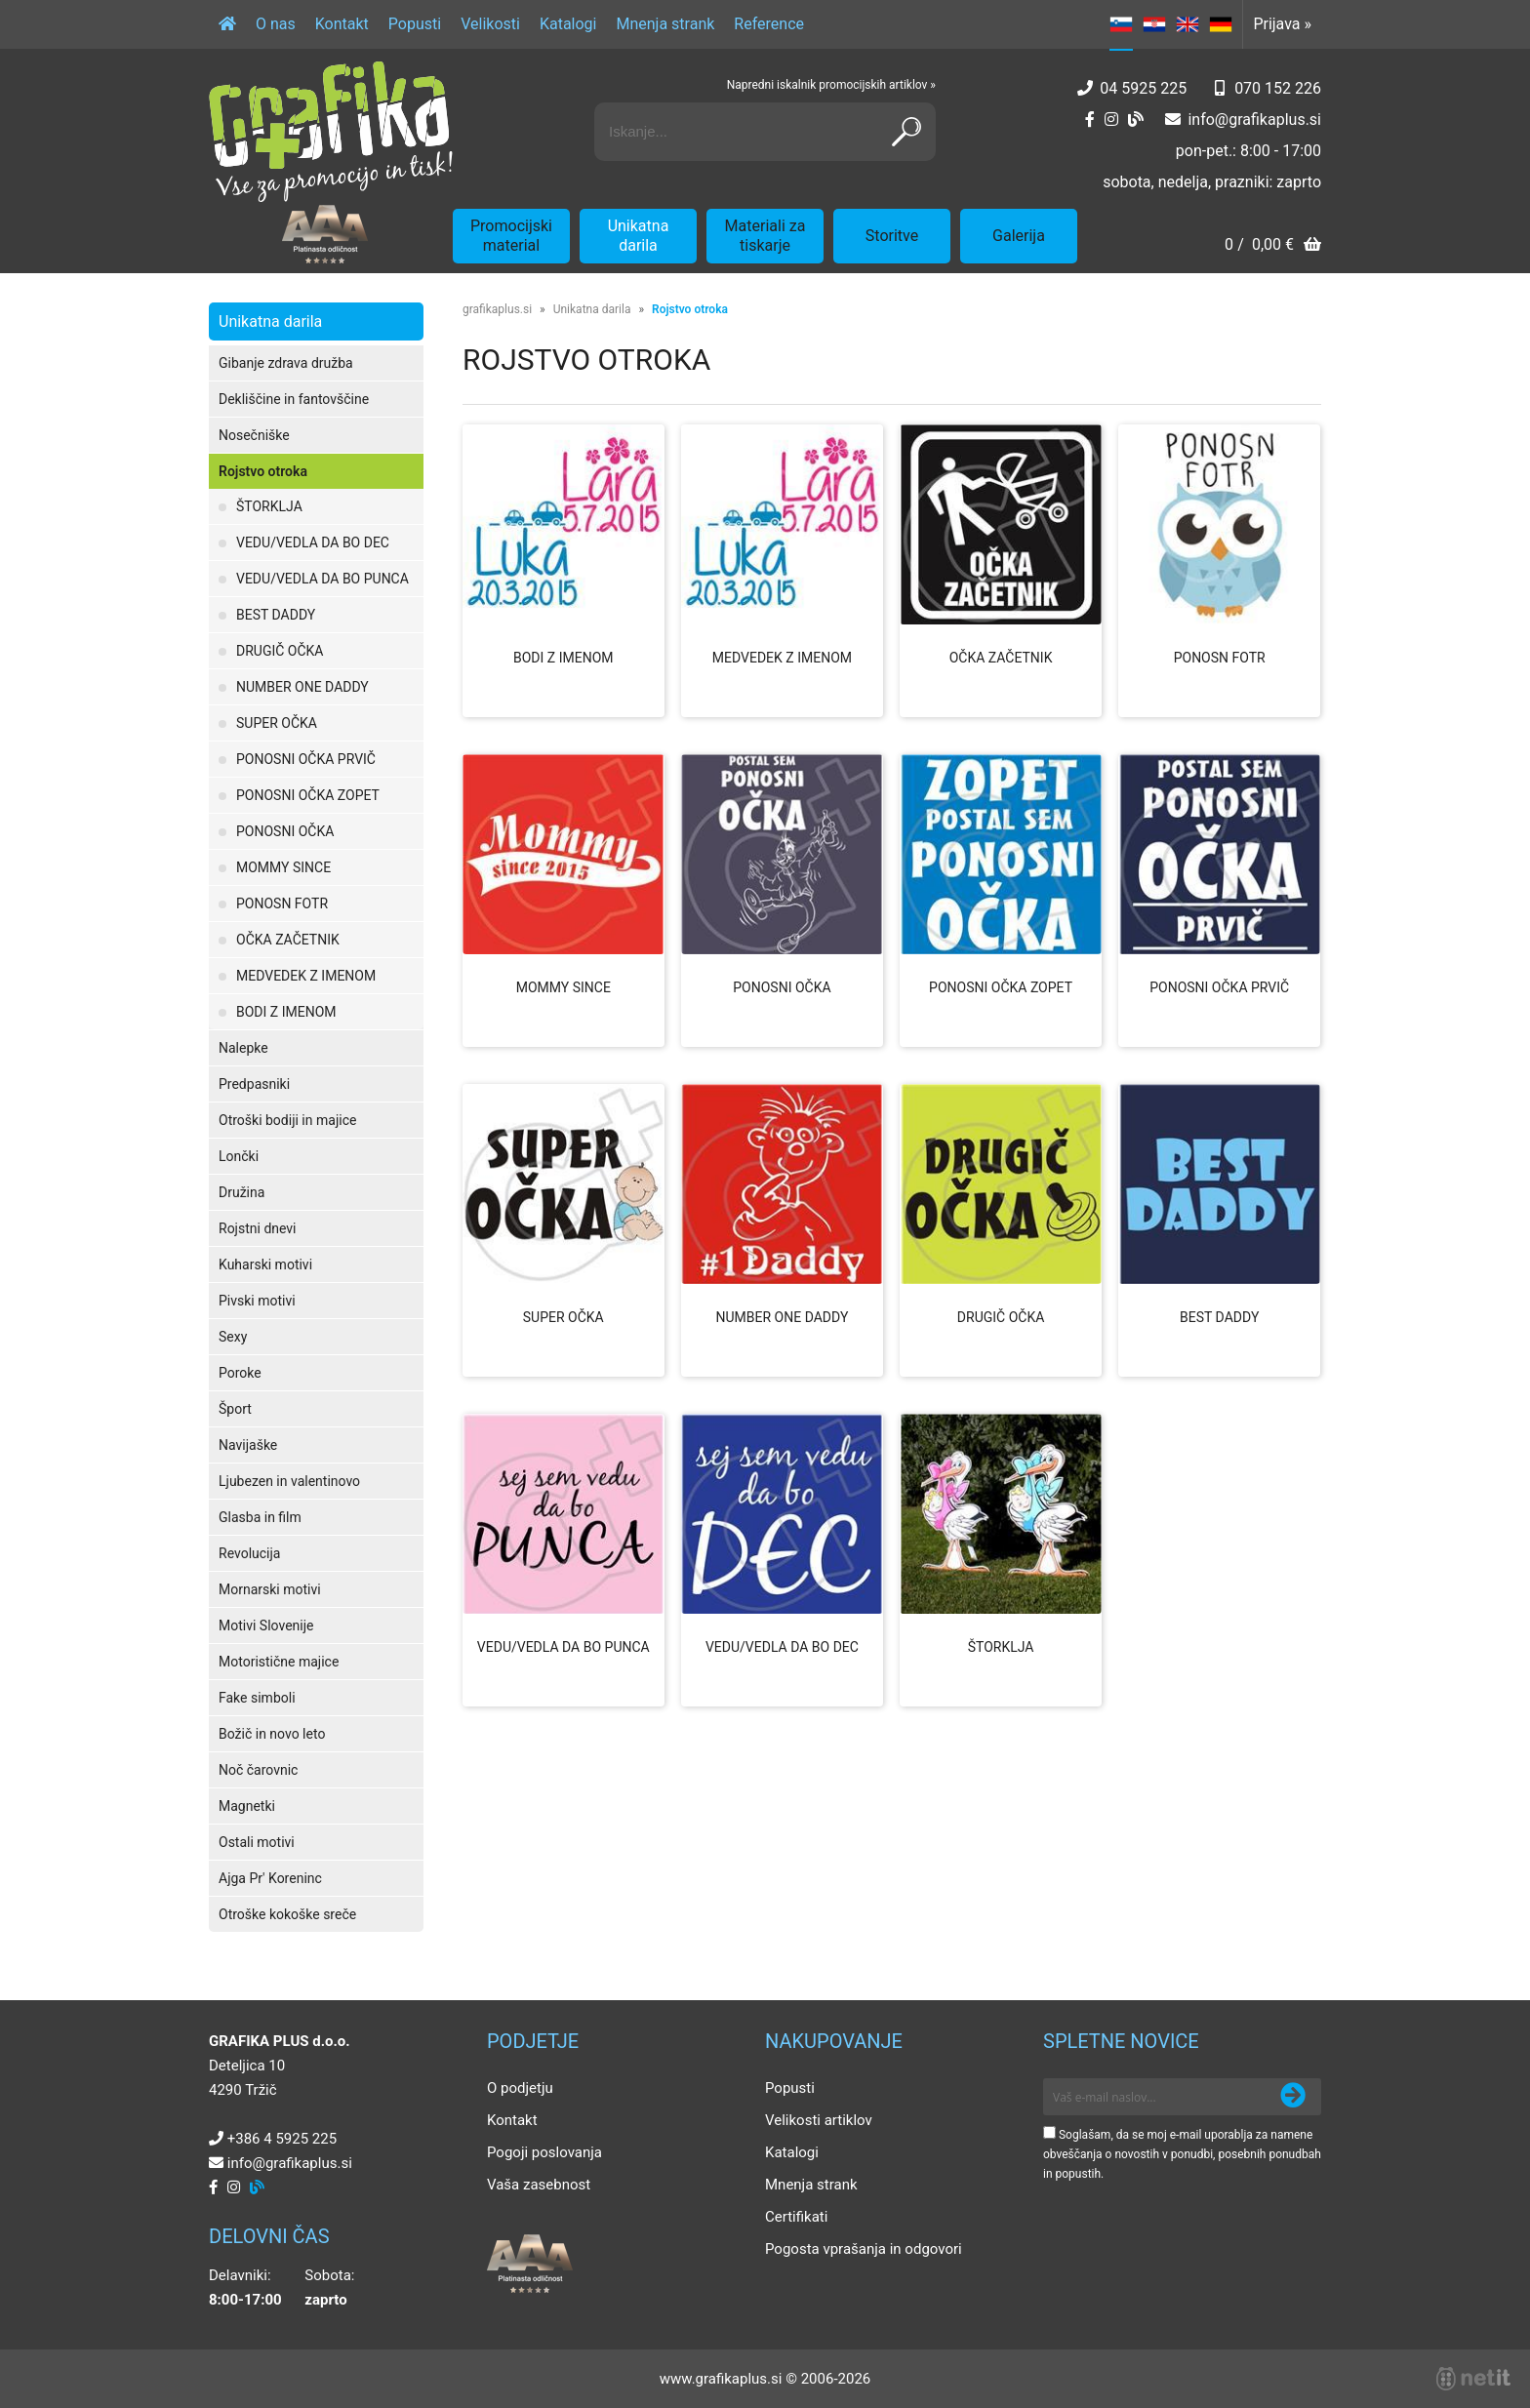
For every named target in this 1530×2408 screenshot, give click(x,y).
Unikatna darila (638, 236)
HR (1154, 24)
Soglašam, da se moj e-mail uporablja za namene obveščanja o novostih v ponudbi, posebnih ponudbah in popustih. (1182, 2154)
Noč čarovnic (258, 1770)
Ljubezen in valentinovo (289, 1481)
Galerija (1018, 235)
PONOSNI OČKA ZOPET (308, 795)
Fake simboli (257, 1698)
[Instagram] (1111, 119)
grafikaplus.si (497, 309)
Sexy (233, 1336)
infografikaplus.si (1254, 119)
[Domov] (227, 24)
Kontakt (342, 24)
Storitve (892, 235)
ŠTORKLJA (269, 506)
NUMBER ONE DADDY (302, 687)
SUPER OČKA (276, 723)
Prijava (1282, 24)
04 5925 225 (1143, 88)
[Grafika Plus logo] (331, 132)
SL (1121, 24)
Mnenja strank (665, 24)
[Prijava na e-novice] (1292, 2096)
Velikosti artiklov (818, 2120)
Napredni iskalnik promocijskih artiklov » (831, 85)
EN (1187, 24)
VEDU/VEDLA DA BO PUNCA (322, 578)
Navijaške (248, 1445)
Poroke (240, 1373)
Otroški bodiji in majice (287, 1120)
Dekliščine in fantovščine (294, 399)
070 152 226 (1277, 88)
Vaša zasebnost (538, 2184)
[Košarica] (1273, 246)
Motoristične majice (279, 1661)
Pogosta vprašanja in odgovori (863, 2249)
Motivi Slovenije (266, 1625)
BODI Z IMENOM (286, 1012)
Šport (235, 1409)
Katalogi (568, 24)
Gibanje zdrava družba (286, 363)
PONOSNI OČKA (285, 831)
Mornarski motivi (270, 1589)
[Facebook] (1090, 119)
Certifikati (796, 2217)
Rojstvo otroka (263, 471)
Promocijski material (511, 236)
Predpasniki (254, 1084)
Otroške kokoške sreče (287, 1914)
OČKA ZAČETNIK (288, 939)
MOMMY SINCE (283, 867)
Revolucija (249, 1553)
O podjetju (520, 2088)
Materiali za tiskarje (765, 236)
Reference (769, 24)
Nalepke (243, 1048)
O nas (276, 24)
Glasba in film (260, 1517)
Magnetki (247, 1806)
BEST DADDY (275, 614)
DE (1220, 24)
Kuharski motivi (265, 1264)
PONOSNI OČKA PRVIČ (306, 759)
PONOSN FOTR (282, 903)
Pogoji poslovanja (544, 2152)
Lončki (239, 1156)
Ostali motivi (257, 1842)
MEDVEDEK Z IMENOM (306, 975)
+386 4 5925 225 (282, 2138)
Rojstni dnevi (258, 1228)
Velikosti (490, 24)
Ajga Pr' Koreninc (270, 1878)
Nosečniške (254, 435)
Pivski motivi (257, 1300)
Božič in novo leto (272, 1734)
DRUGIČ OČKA (279, 651)
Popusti (414, 24)
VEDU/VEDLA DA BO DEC (312, 542)
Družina (241, 1192)
